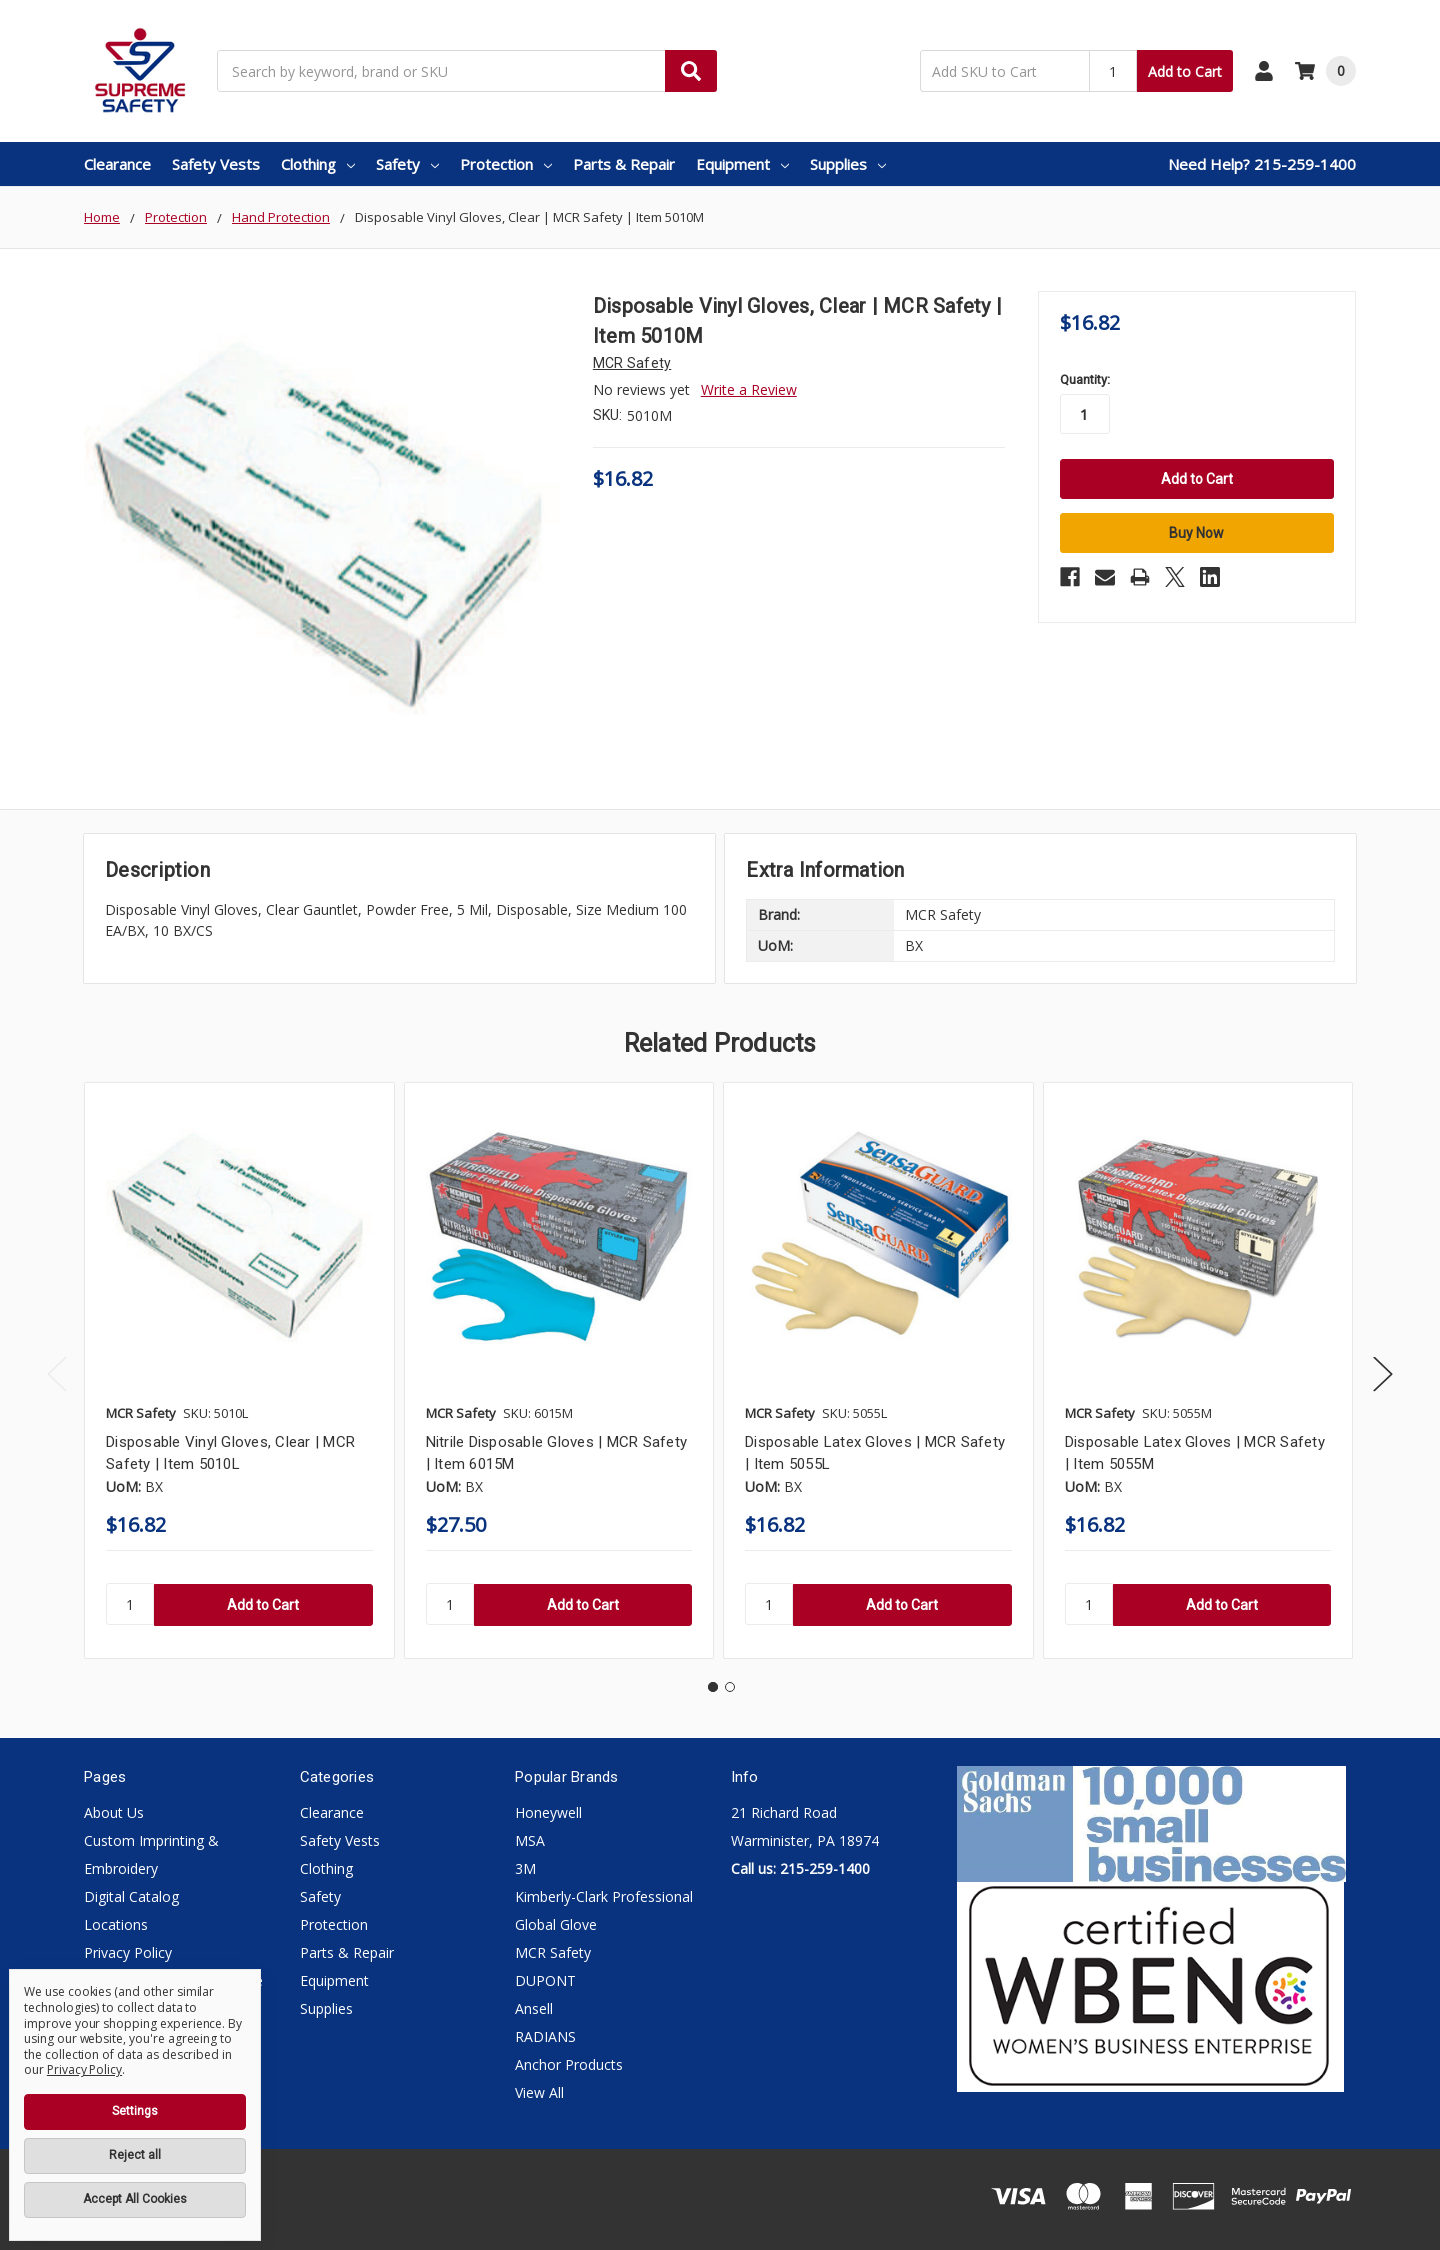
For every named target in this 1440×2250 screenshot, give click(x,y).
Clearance (117, 164)
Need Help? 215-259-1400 (1262, 164)
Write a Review (749, 389)
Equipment (742, 164)
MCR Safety (553, 1952)
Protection (506, 164)
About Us (114, 1812)
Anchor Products (569, 2064)
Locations (116, 1924)
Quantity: (1085, 379)
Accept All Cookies (135, 2199)
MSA (530, 1840)
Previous (57, 1374)
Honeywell (548, 1812)
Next (1383, 1374)
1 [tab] (713, 1687)
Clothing (318, 164)
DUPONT (545, 1980)
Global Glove (556, 1924)
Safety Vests (216, 164)
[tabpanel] (239, 1370)
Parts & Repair (624, 164)
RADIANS (545, 2036)
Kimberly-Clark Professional (604, 1896)
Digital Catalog (131, 1896)
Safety (407, 164)
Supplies (848, 164)
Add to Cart (1185, 71)
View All (539, 2092)
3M (525, 1868)
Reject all (135, 2155)
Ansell (534, 2008)
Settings (135, 2111)
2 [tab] (730, 1687)
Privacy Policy (128, 1952)
